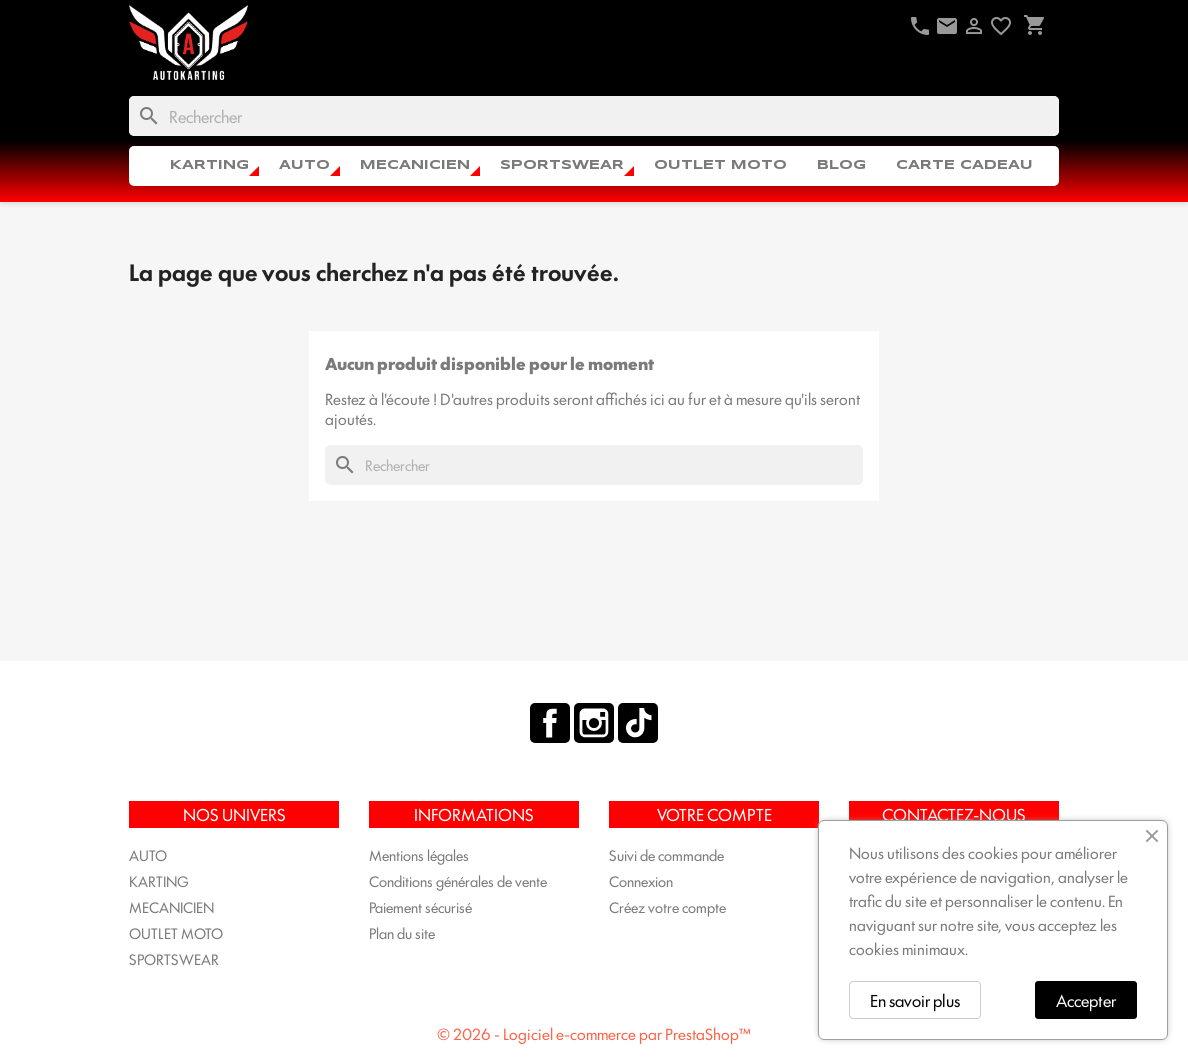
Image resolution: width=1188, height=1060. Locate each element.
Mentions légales (419, 854)
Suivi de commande (666, 854)
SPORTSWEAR (562, 165)
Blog (841, 165)
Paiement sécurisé (420, 906)
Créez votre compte (667, 906)
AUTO (304, 165)
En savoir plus (915, 1000)
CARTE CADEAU (964, 165)
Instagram (594, 723)
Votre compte (714, 814)
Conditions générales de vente (458, 880)
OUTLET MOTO (720, 165)
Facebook (550, 723)
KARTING (209, 165)
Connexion (641, 880)
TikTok (638, 723)
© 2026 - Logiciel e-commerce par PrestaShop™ (594, 1033)
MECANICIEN (415, 165)
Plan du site (402, 932)
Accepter (1086, 1000)
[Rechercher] (594, 116)
